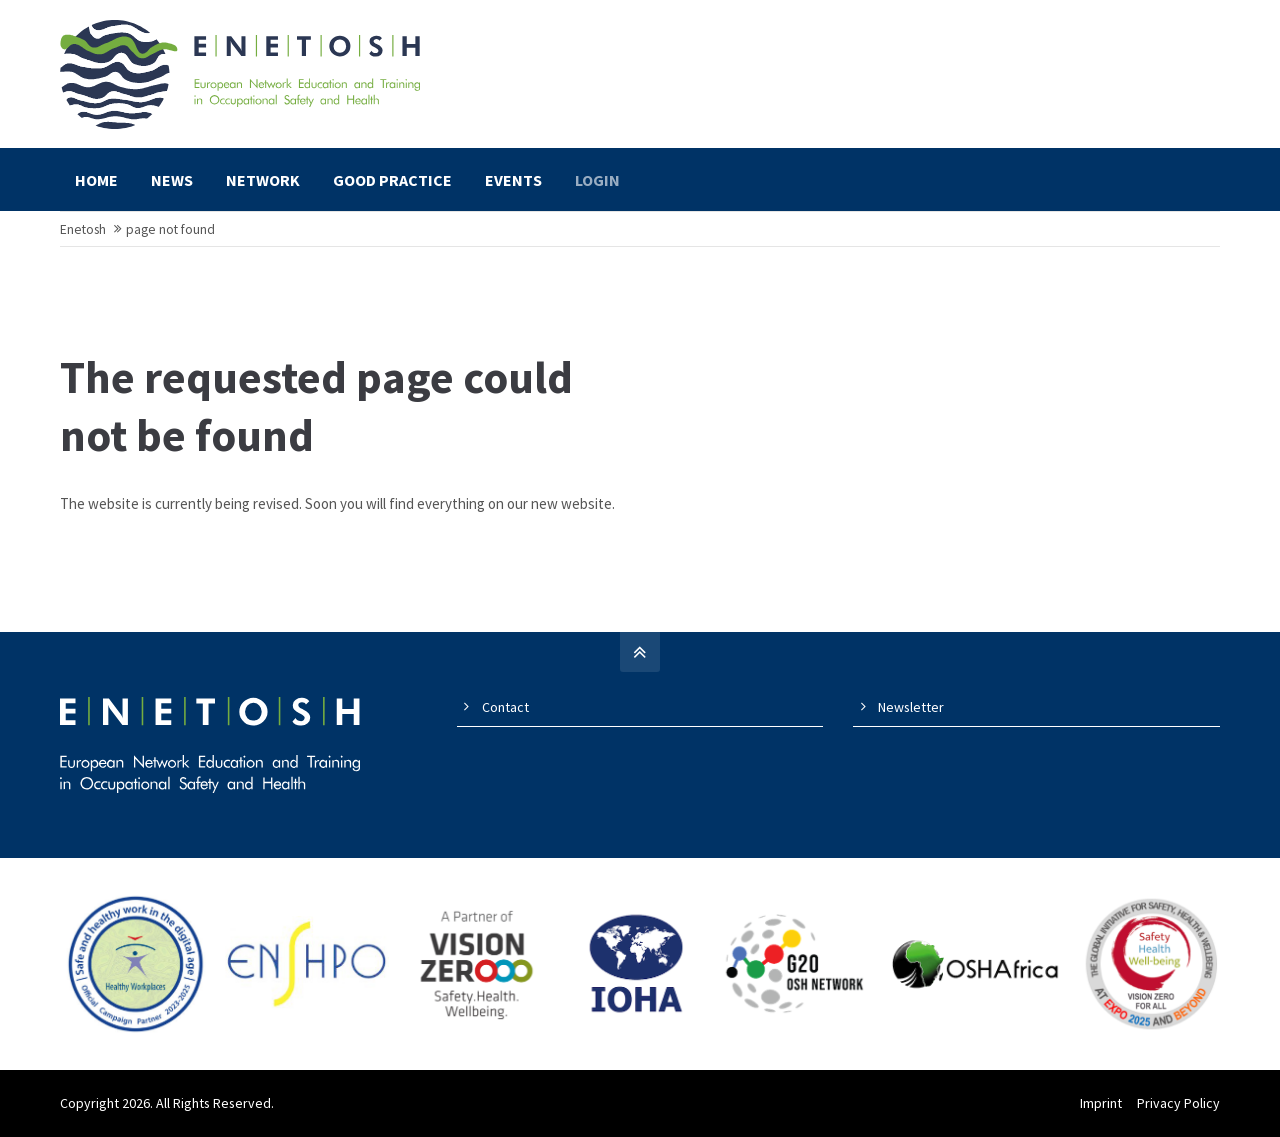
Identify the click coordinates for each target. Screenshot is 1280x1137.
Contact (505, 707)
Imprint (1101, 1103)
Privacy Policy (1178, 1103)
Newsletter (911, 707)
